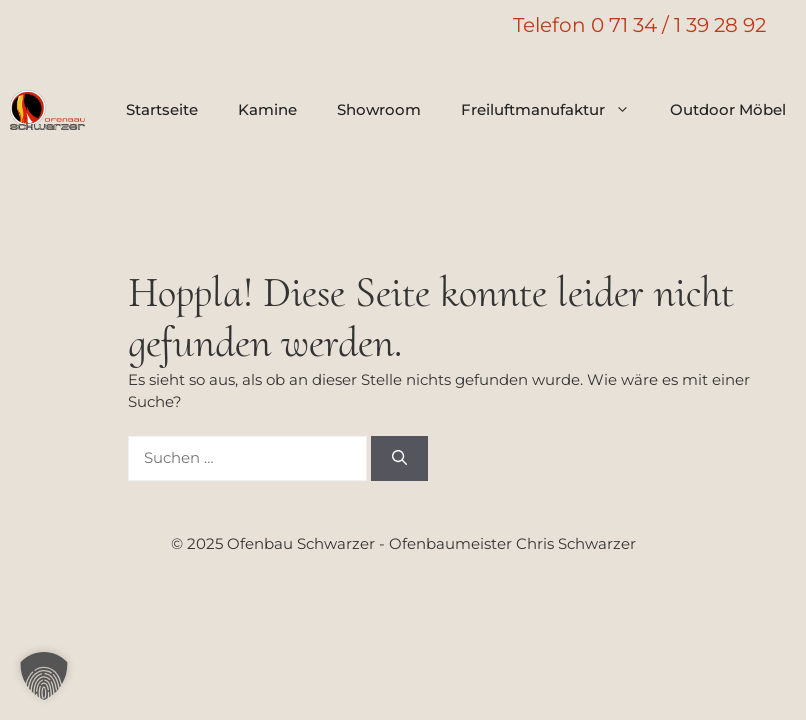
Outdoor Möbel (728, 109)
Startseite (162, 109)
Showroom (379, 109)
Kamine (267, 109)
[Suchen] (399, 458)
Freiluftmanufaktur (555, 110)
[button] (44, 676)
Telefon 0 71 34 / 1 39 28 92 (639, 25)
